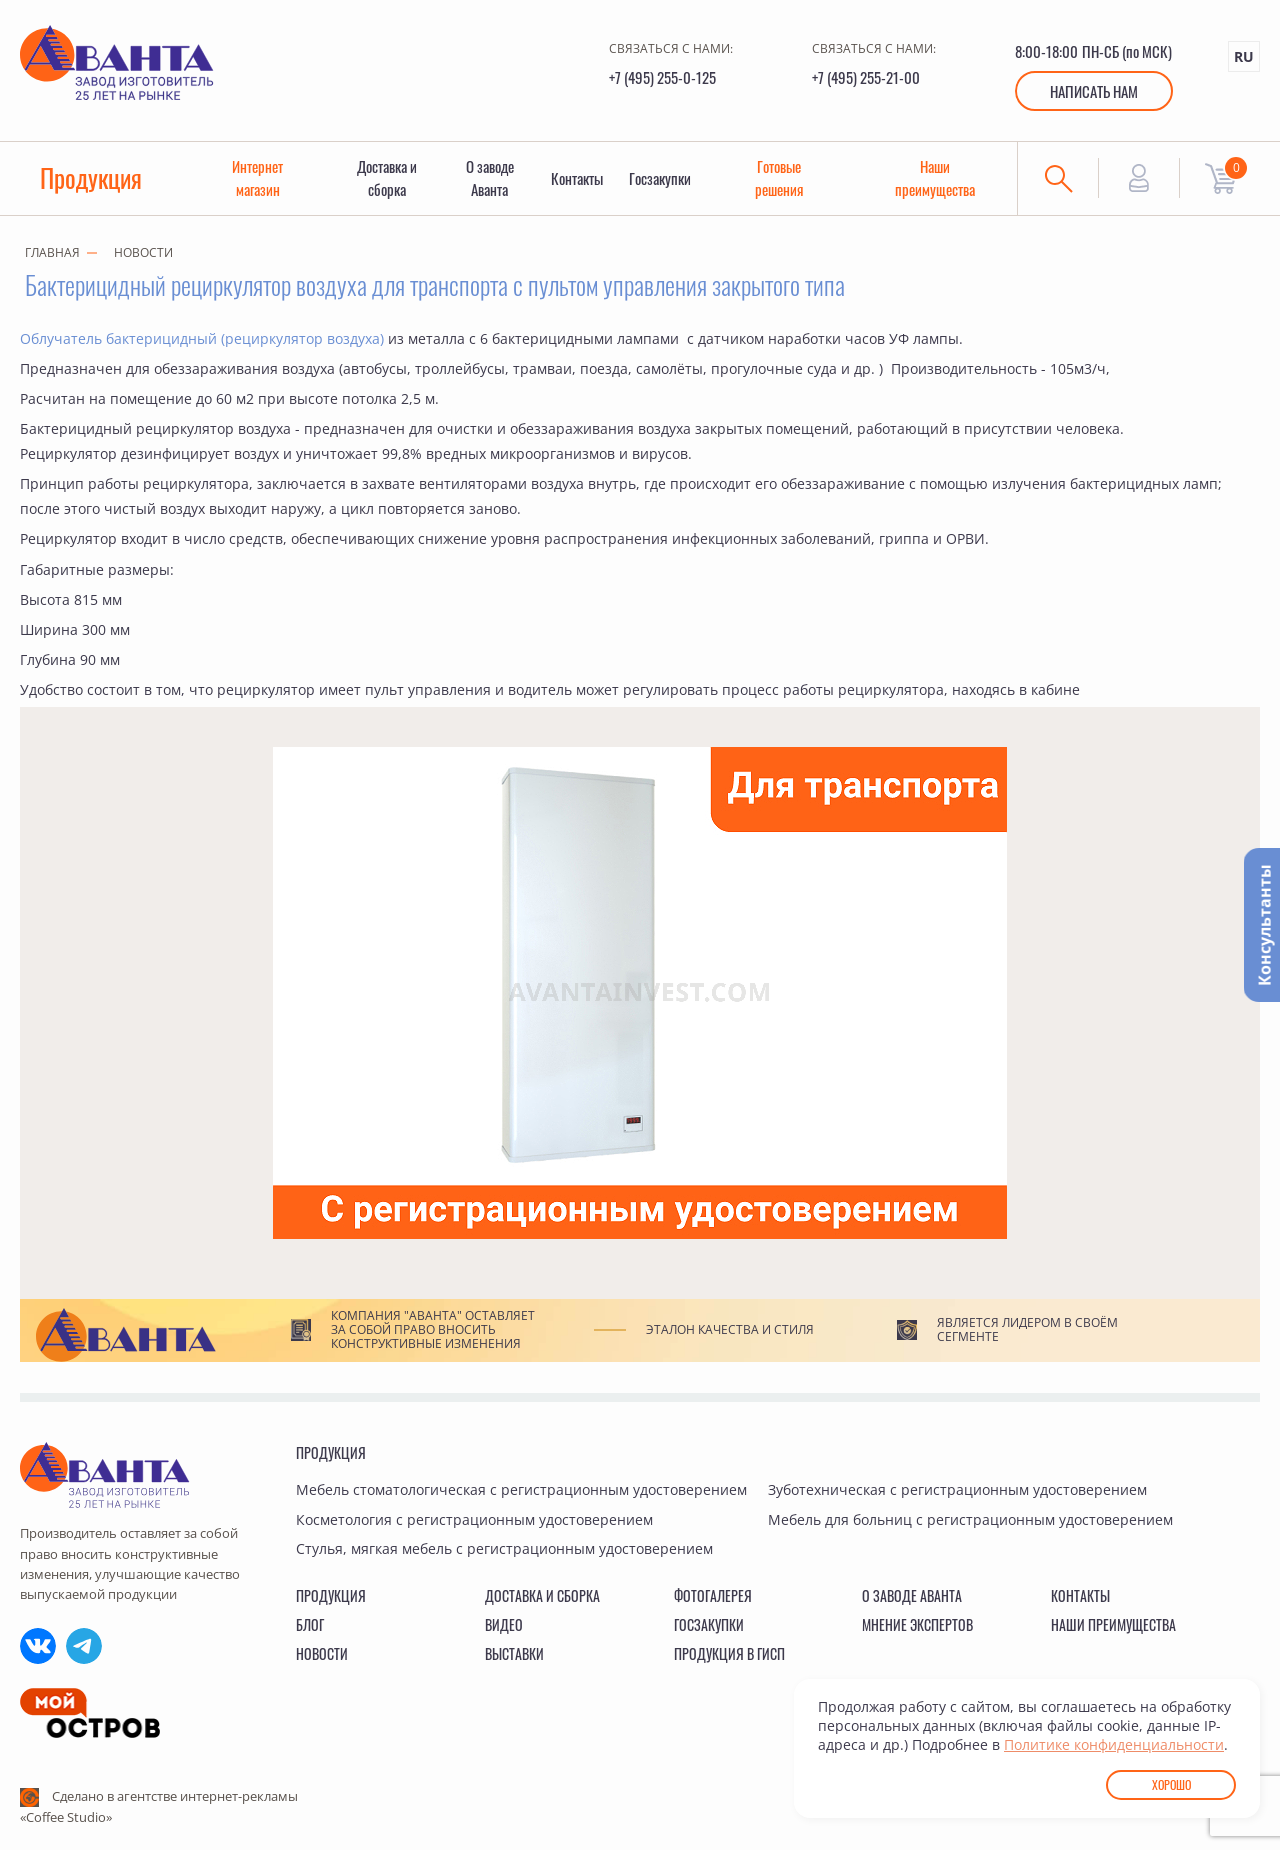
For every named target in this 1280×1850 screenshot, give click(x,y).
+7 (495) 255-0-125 (662, 77)
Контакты (578, 179)
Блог (310, 1624)
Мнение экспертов (917, 1624)
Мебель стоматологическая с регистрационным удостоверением (521, 1489)
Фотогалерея (713, 1595)
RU (1244, 56)
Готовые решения (780, 179)
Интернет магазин (258, 179)
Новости (143, 253)
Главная (52, 253)
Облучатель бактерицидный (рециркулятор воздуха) (202, 339)
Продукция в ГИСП (729, 1653)
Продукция (92, 178)
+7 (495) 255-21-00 (866, 77)
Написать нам (1094, 91)
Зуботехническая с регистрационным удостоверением (957, 1489)
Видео (504, 1624)
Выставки (514, 1653)
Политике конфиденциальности (1114, 1744)
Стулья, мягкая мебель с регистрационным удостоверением (504, 1548)
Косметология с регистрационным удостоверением (474, 1519)
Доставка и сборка (388, 179)
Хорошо (1171, 1784)
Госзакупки (662, 179)
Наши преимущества (936, 179)
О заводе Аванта (490, 179)
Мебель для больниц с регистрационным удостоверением (970, 1519)
